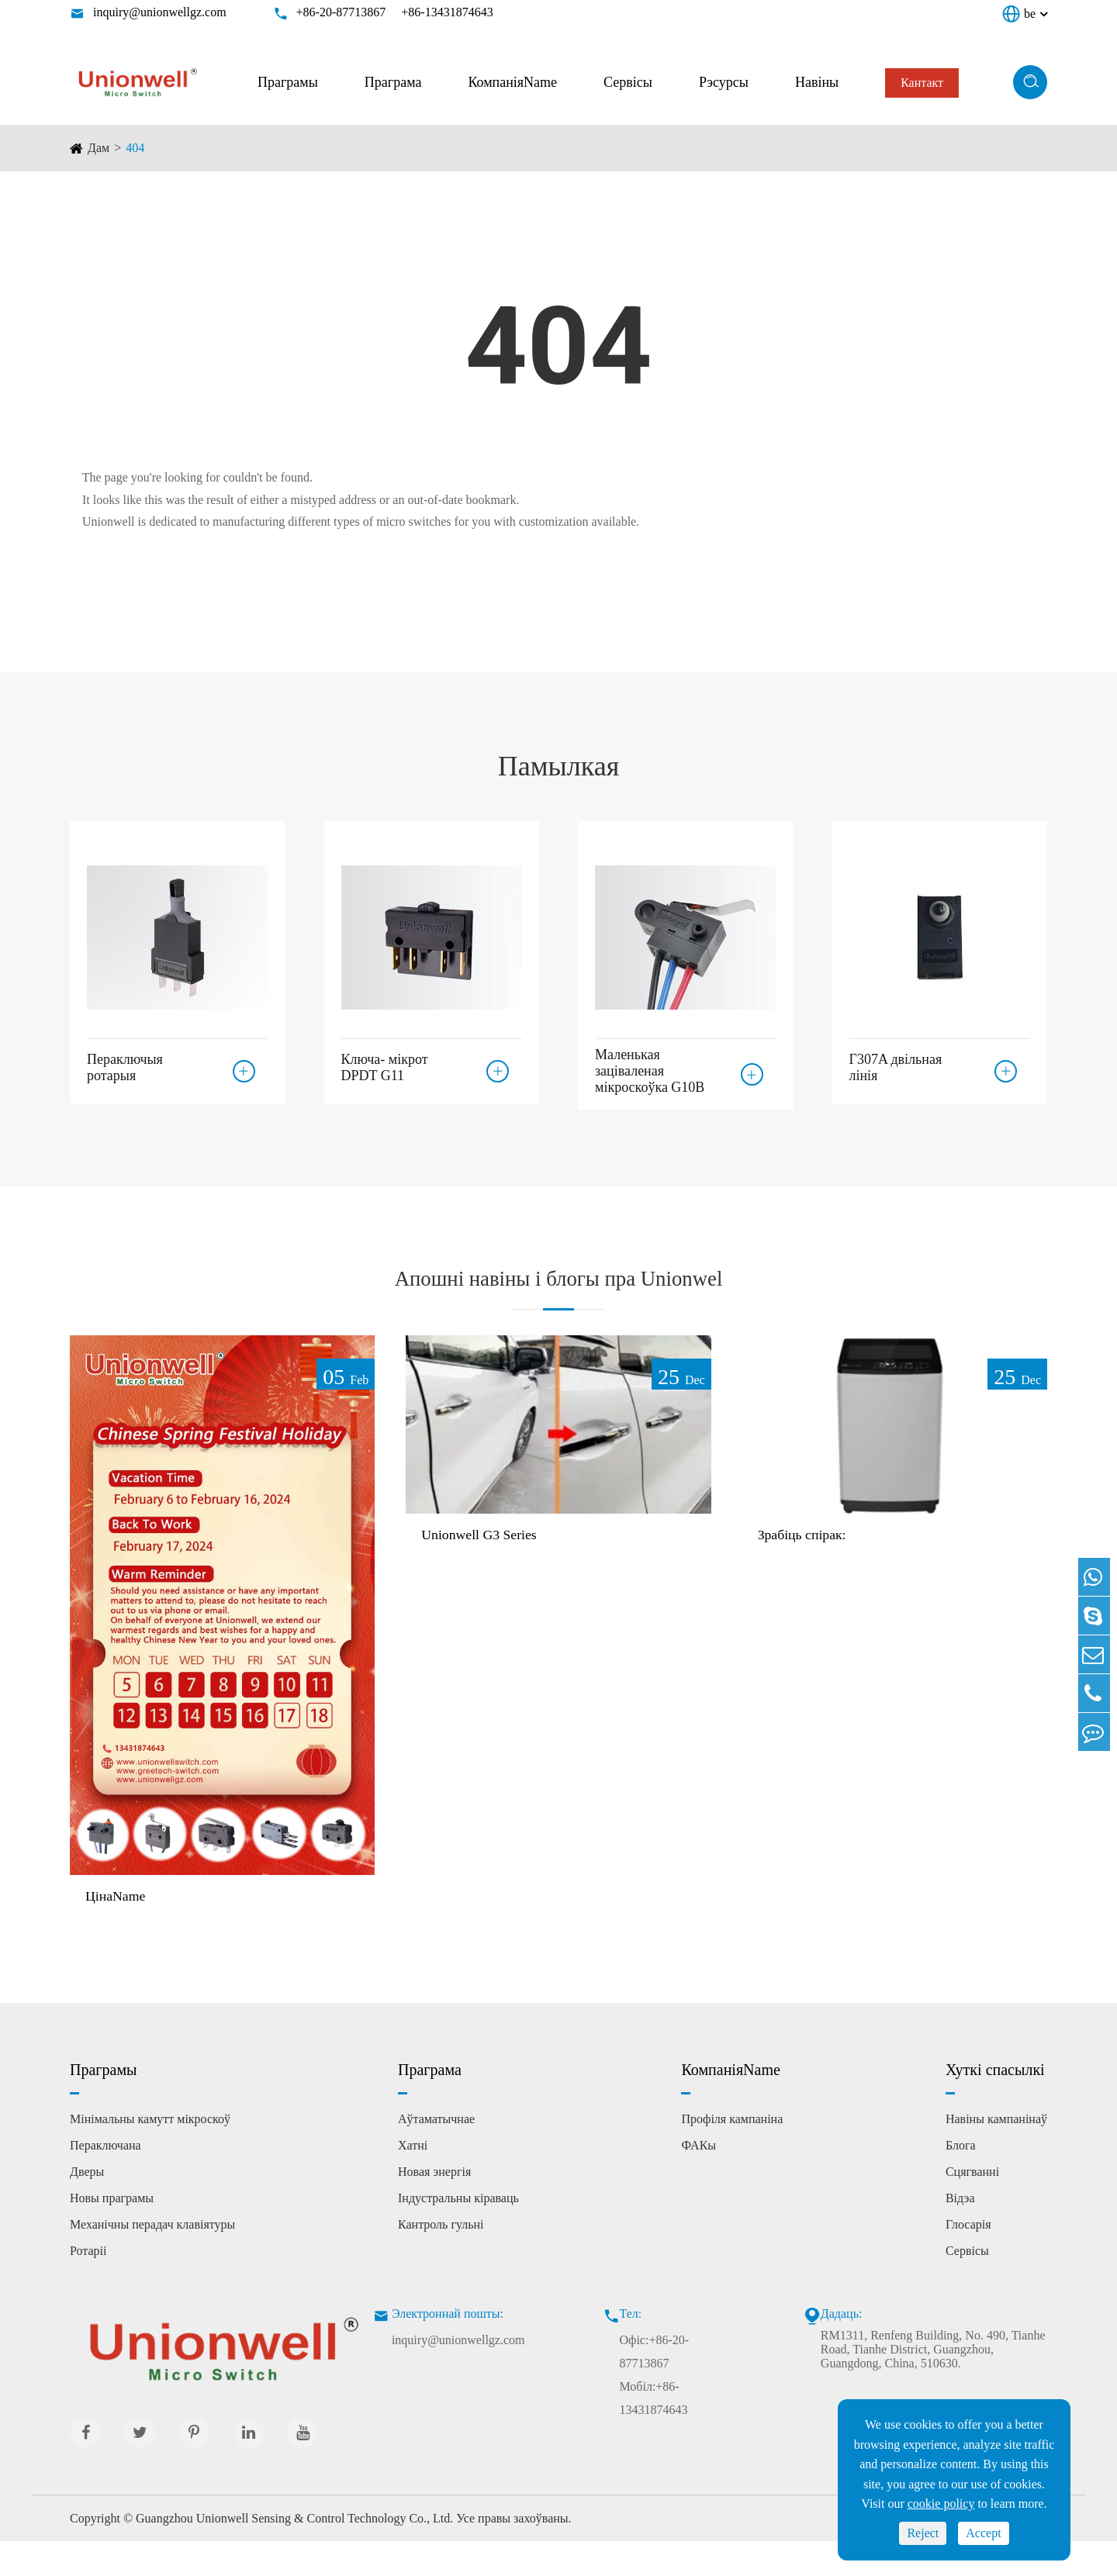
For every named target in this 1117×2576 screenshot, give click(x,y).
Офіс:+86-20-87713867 (655, 2385)
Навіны (817, 82)
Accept (983, 2533)
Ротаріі (88, 2284)
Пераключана (105, 2179)
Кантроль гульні (441, 2258)
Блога (961, 2179)
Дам (98, 147)
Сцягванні (972, 2205)
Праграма (393, 82)
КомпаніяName (512, 82)
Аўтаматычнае (436, 2153)
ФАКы (698, 2179)
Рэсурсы (724, 82)
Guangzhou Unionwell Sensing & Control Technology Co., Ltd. (294, 2553)
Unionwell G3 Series (486, 1568)
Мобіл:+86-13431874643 (654, 2432)
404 (135, 147)
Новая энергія (434, 2205)
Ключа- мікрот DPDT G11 (384, 1063)
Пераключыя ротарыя (125, 1063)
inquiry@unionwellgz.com (160, 12)
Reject (923, 2533)
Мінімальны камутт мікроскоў (150, 2153)
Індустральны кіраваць (458, 2232)
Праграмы (288, 82)
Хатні (412, 2179)
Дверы (87, 2205)
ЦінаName (119, 1929)
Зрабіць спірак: (808, 1568)
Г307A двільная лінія (895, 1063)
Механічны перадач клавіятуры (152, 2258)
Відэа (960, 2232)
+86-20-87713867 (341, 12)
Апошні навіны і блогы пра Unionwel (559, 1293)
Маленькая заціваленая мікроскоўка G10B (649, 1071)
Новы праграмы (112, 2232)
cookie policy (941, 2503)
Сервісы (627, 82)
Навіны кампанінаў (996, 2153)
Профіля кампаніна (732, 2153)
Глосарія (968, 2258)
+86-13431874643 (447, 12)
